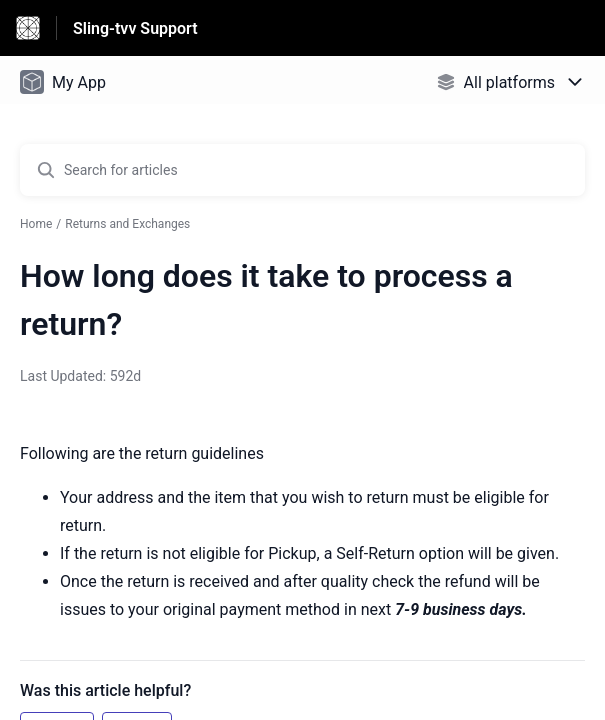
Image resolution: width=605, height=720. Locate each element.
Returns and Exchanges (127, 224)
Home (36, 224)
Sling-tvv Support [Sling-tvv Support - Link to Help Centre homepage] (135, 28)
